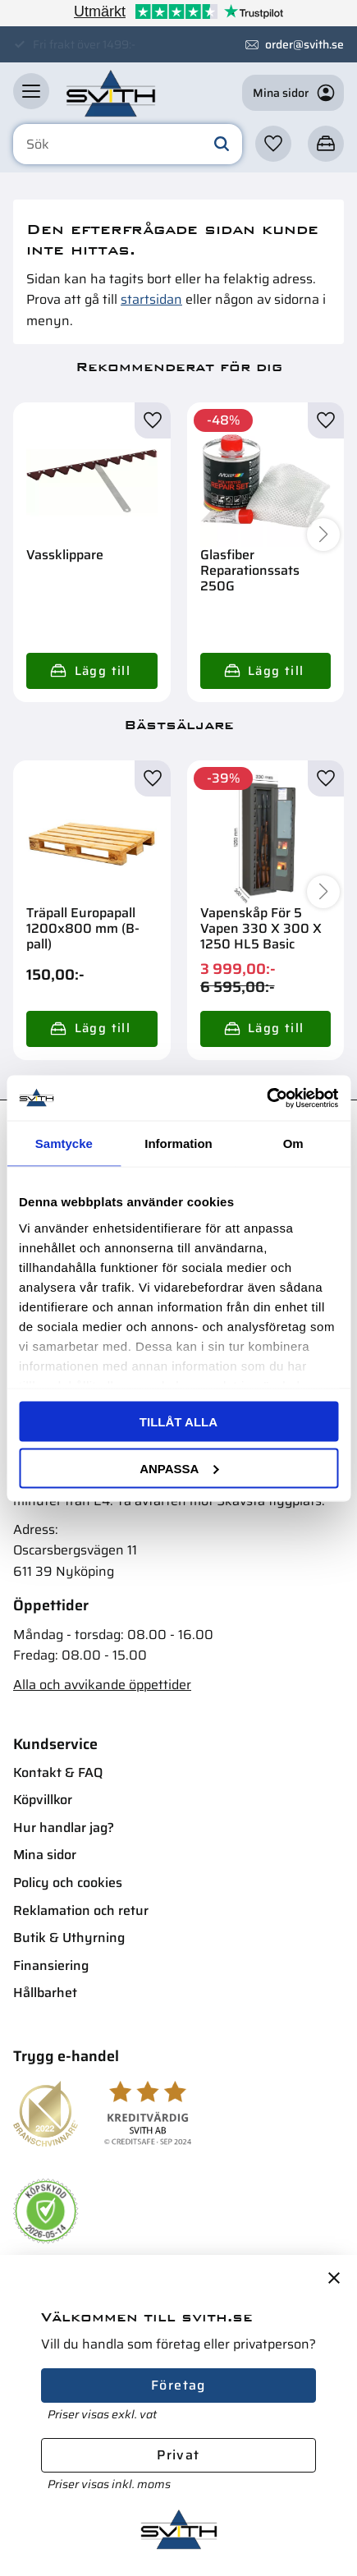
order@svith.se (304, 44)
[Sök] (221, 144)
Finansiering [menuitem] (51, 1965)
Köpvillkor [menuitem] (42, 1799)
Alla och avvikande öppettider (102, 1684)
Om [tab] (293, 1143)
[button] (31, 91)
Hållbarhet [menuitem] (45, 1992)
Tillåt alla (178, 1422)
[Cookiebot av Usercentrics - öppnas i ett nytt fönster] (266, 1098)
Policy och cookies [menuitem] (67, 1882)
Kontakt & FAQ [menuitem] (58, 1772)
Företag (178, 2385)
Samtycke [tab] (64, 1143)
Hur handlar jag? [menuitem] (63, 1827)
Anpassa (179, 1468)
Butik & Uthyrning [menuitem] (69, 1937)
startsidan (151, 299)
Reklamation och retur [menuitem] (81, 1910)
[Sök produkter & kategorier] (127, 144)
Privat (178, 2455)
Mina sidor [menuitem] (44, 1854)
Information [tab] (178, 1143)
